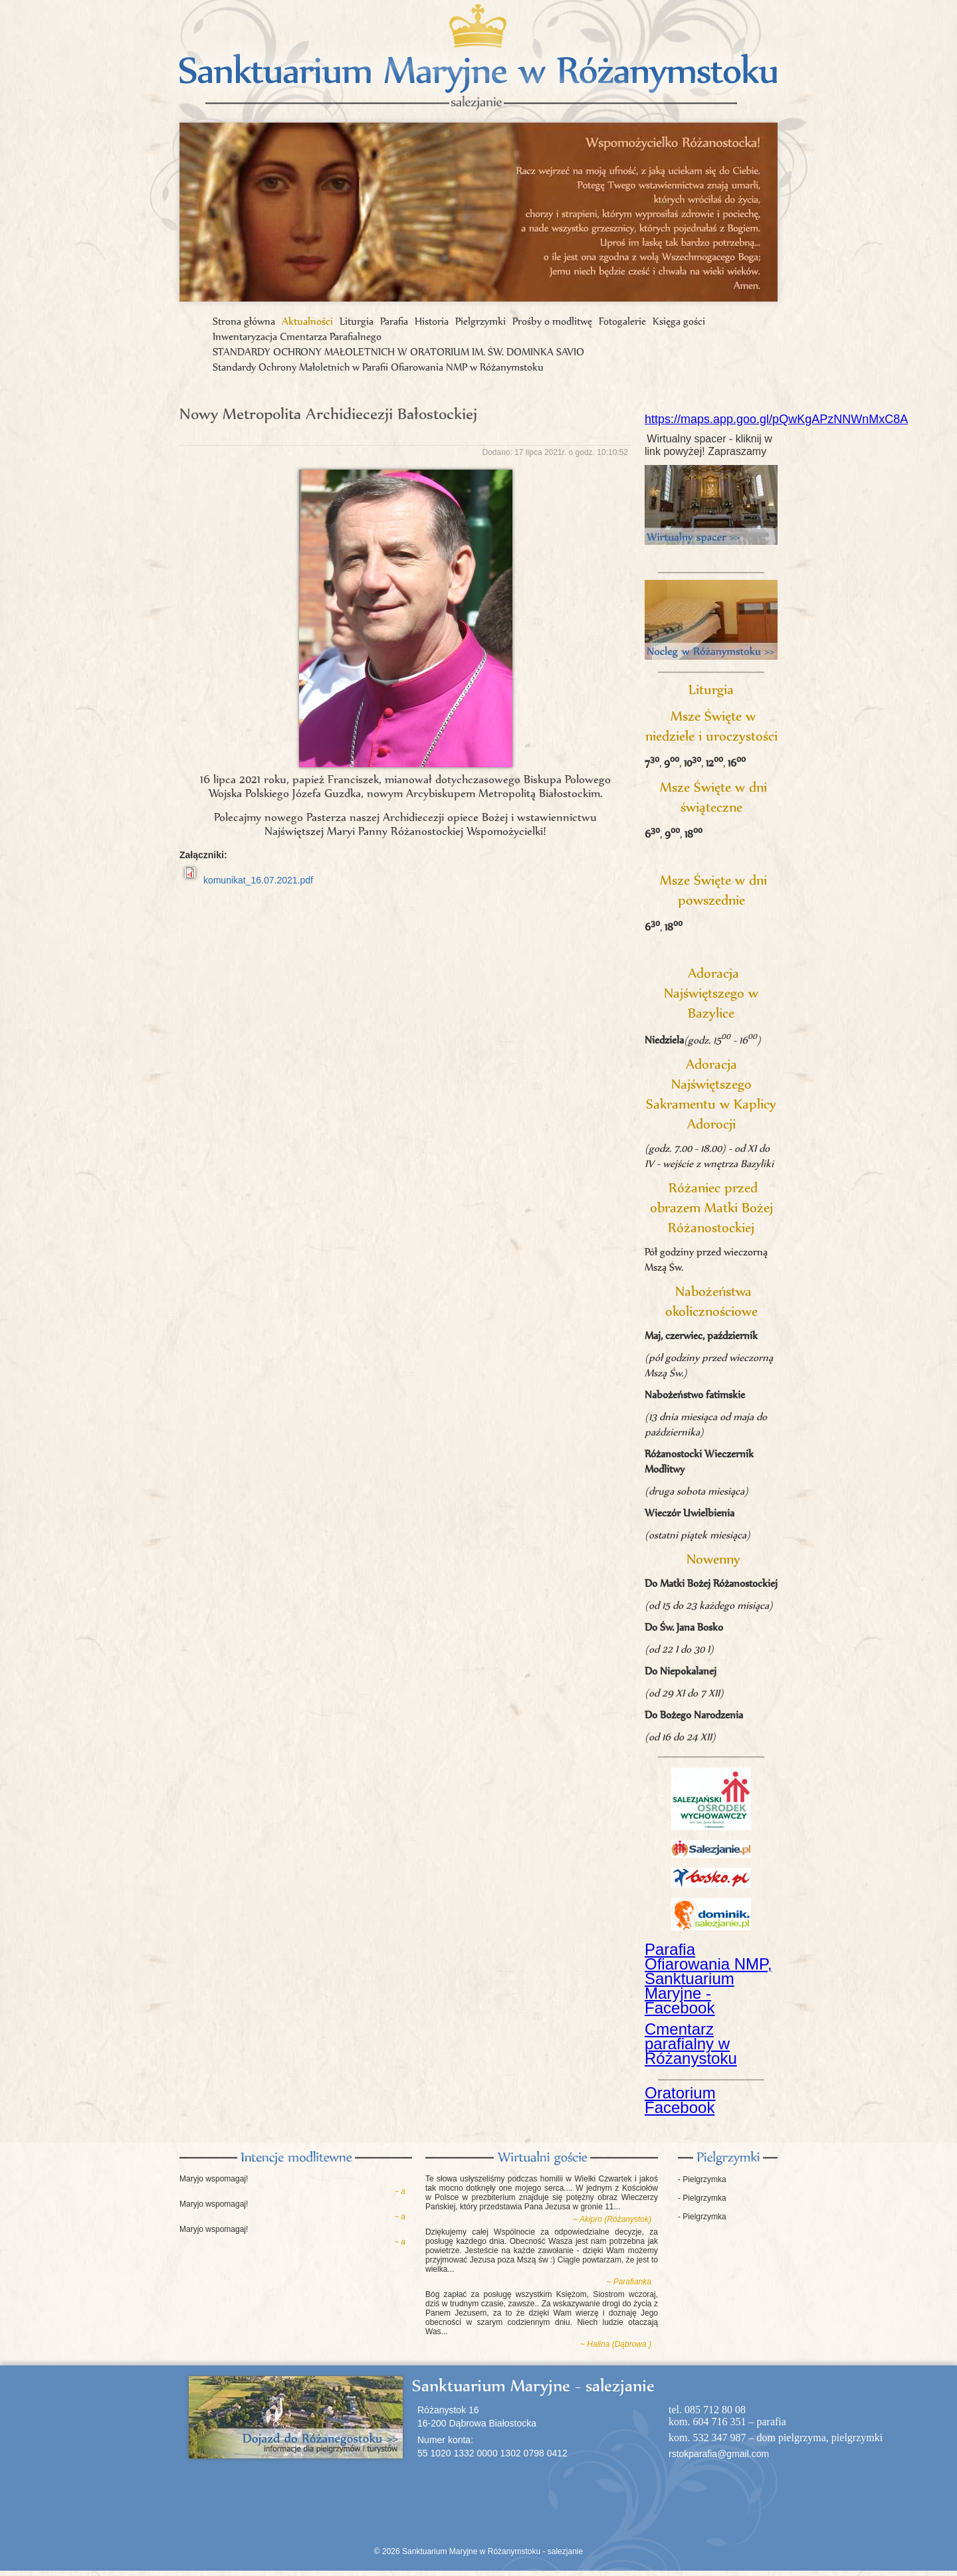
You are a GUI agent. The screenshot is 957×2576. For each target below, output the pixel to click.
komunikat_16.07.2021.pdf (258, 880)
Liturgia (356, 321)
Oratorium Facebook (680, 2100)
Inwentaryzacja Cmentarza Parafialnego (297, 336)
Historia (432, 321)
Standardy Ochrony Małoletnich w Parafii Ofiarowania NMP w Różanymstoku (378, 367)
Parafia (394, 321)
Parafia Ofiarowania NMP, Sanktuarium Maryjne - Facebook (708, 1978)
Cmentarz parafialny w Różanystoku (691, 2043)
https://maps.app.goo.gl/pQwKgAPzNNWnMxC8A (776, 419)
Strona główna (244, 321)
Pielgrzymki (480, 321)
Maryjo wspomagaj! (213, 2178)
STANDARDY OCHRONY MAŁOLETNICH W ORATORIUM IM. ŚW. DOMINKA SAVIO (398, 352)
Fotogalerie (622, 321)
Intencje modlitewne (295, 2158)
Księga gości (679, 321)
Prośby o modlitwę (552, 321)
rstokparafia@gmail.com (719, 2453)
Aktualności (307, 321)
